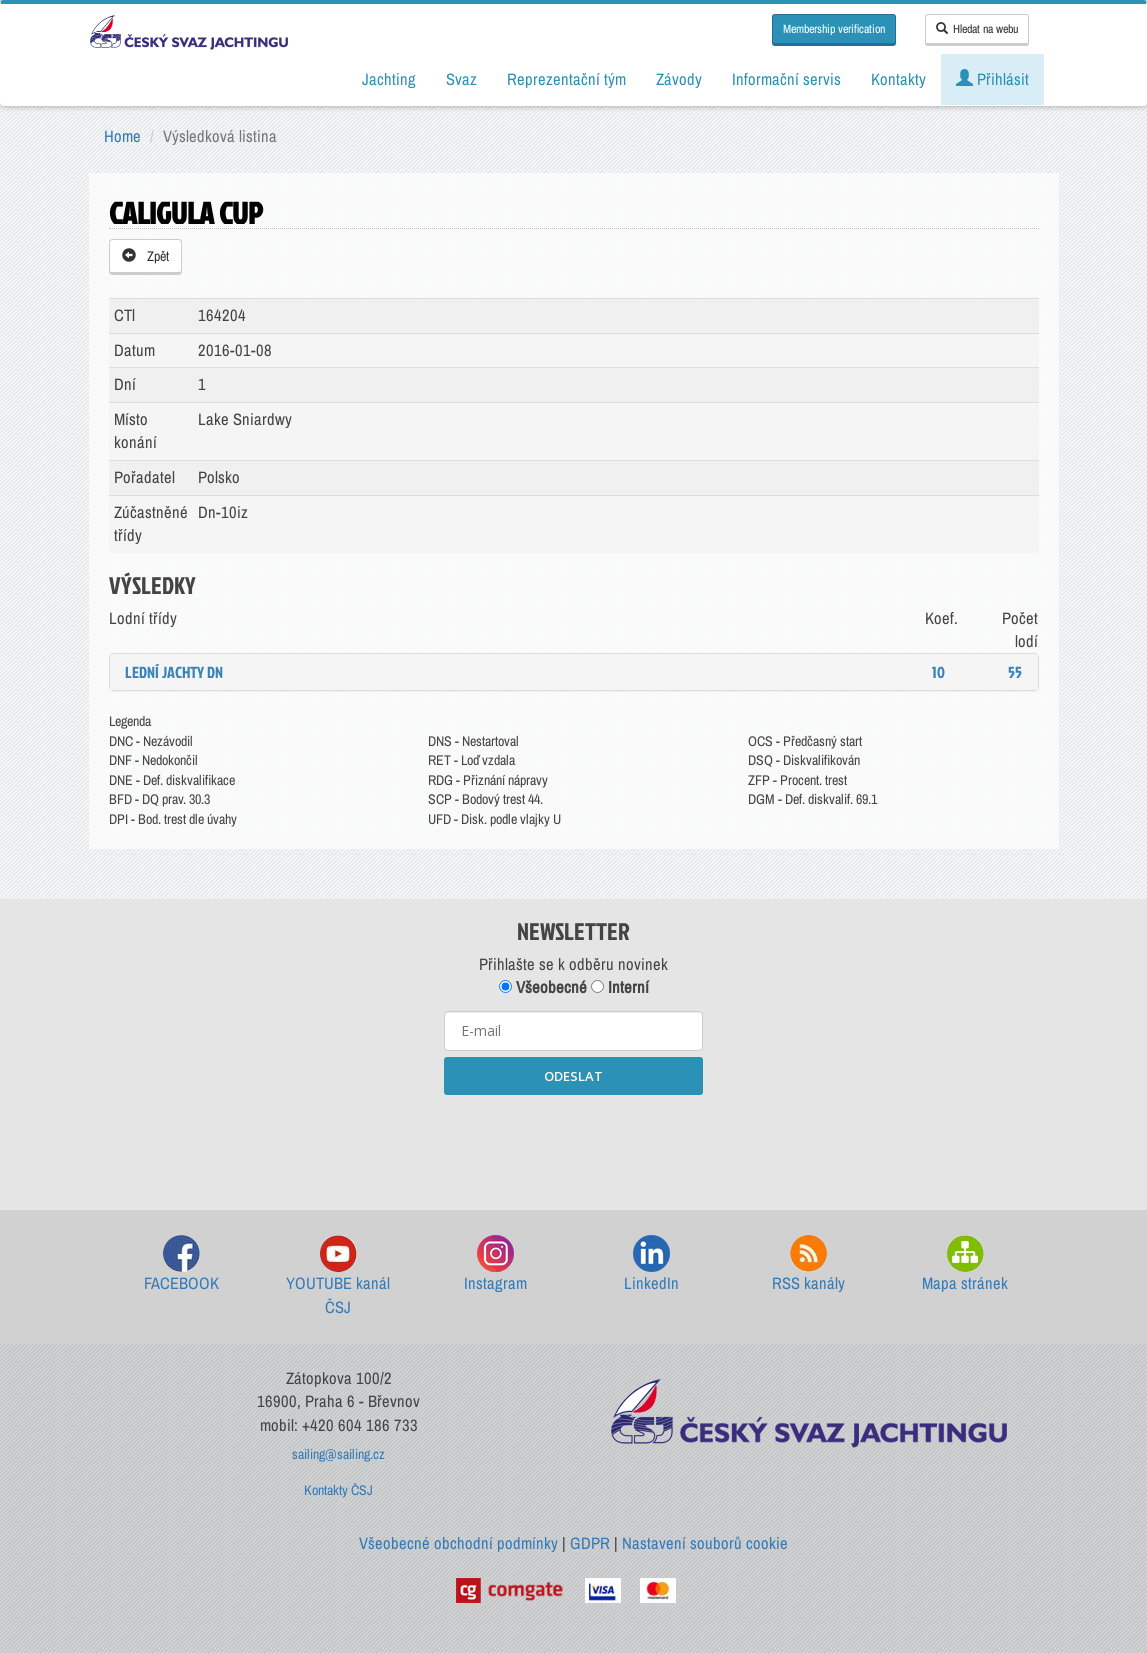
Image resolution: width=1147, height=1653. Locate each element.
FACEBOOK (181, 1264)
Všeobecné (543, 987)
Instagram (495, 1264)
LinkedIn (651, 1264)
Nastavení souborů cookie (705, 1543)
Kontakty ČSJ (338, 1490)
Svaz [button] (461, 79)
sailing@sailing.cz (338, 1454)
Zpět (145, 256)
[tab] (574, 672)
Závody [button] (679, 79)
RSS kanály (808, 1264)
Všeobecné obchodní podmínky (458, 1543)
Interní (620, 987)
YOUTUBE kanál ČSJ (338, 1276)
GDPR (590, 1543)
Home (122, 136)
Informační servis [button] (786, 79)
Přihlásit (992, 79)
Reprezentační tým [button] (566, 79)
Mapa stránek (965, 1264)
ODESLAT (573, 1076)
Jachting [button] (389, 79)
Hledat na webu (977, 29)
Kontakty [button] (898, 79)
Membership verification (834, 29)
